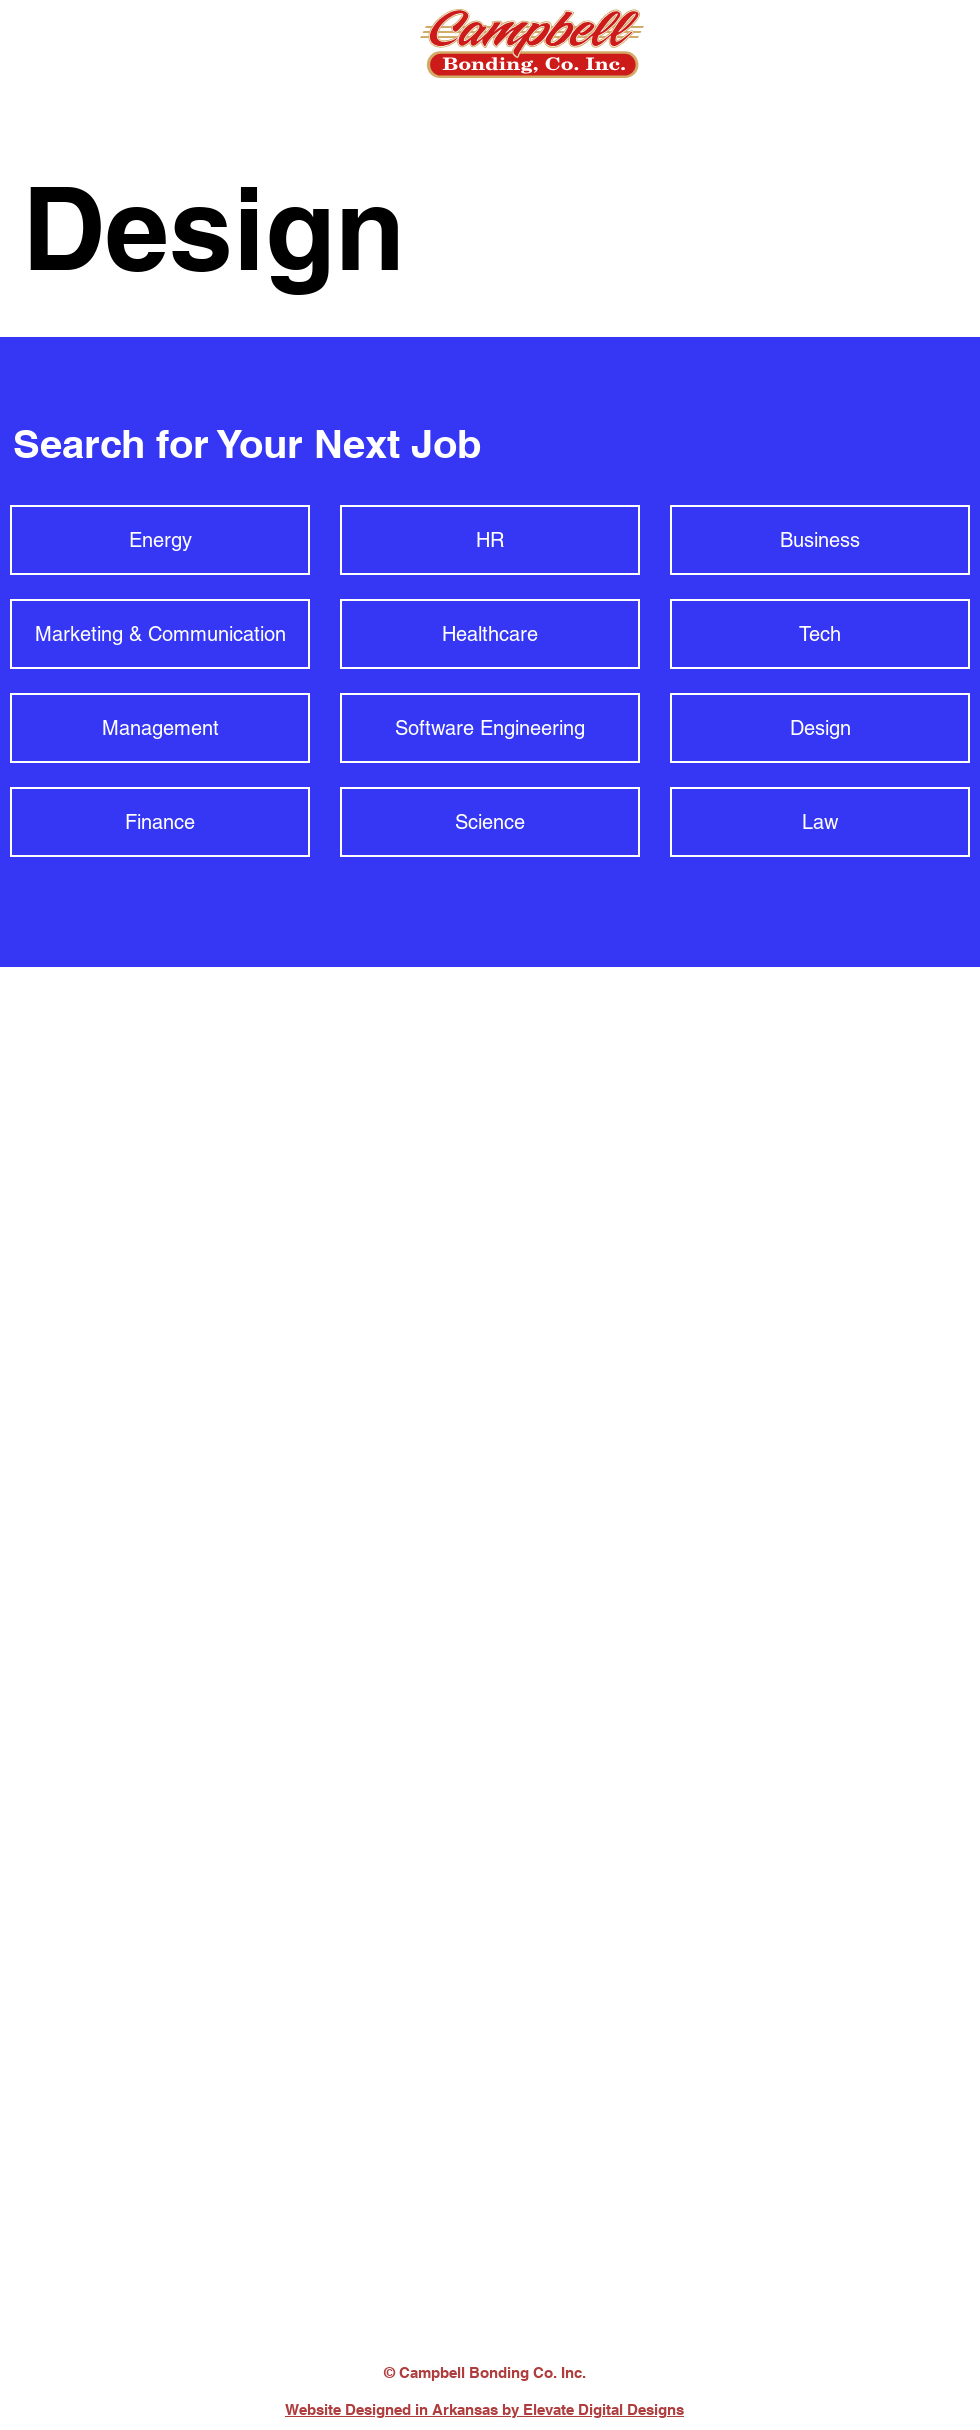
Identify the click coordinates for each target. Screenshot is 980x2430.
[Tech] (820, 634)
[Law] (820, 822)
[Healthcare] (490, 634)
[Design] (820, 728)
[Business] (820, 540)
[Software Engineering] (490, 728)
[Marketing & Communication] (160, 634)
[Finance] (160, 822)
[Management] (160, 728)
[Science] (490, 822)
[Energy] (160, 540)
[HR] (490, 540)
